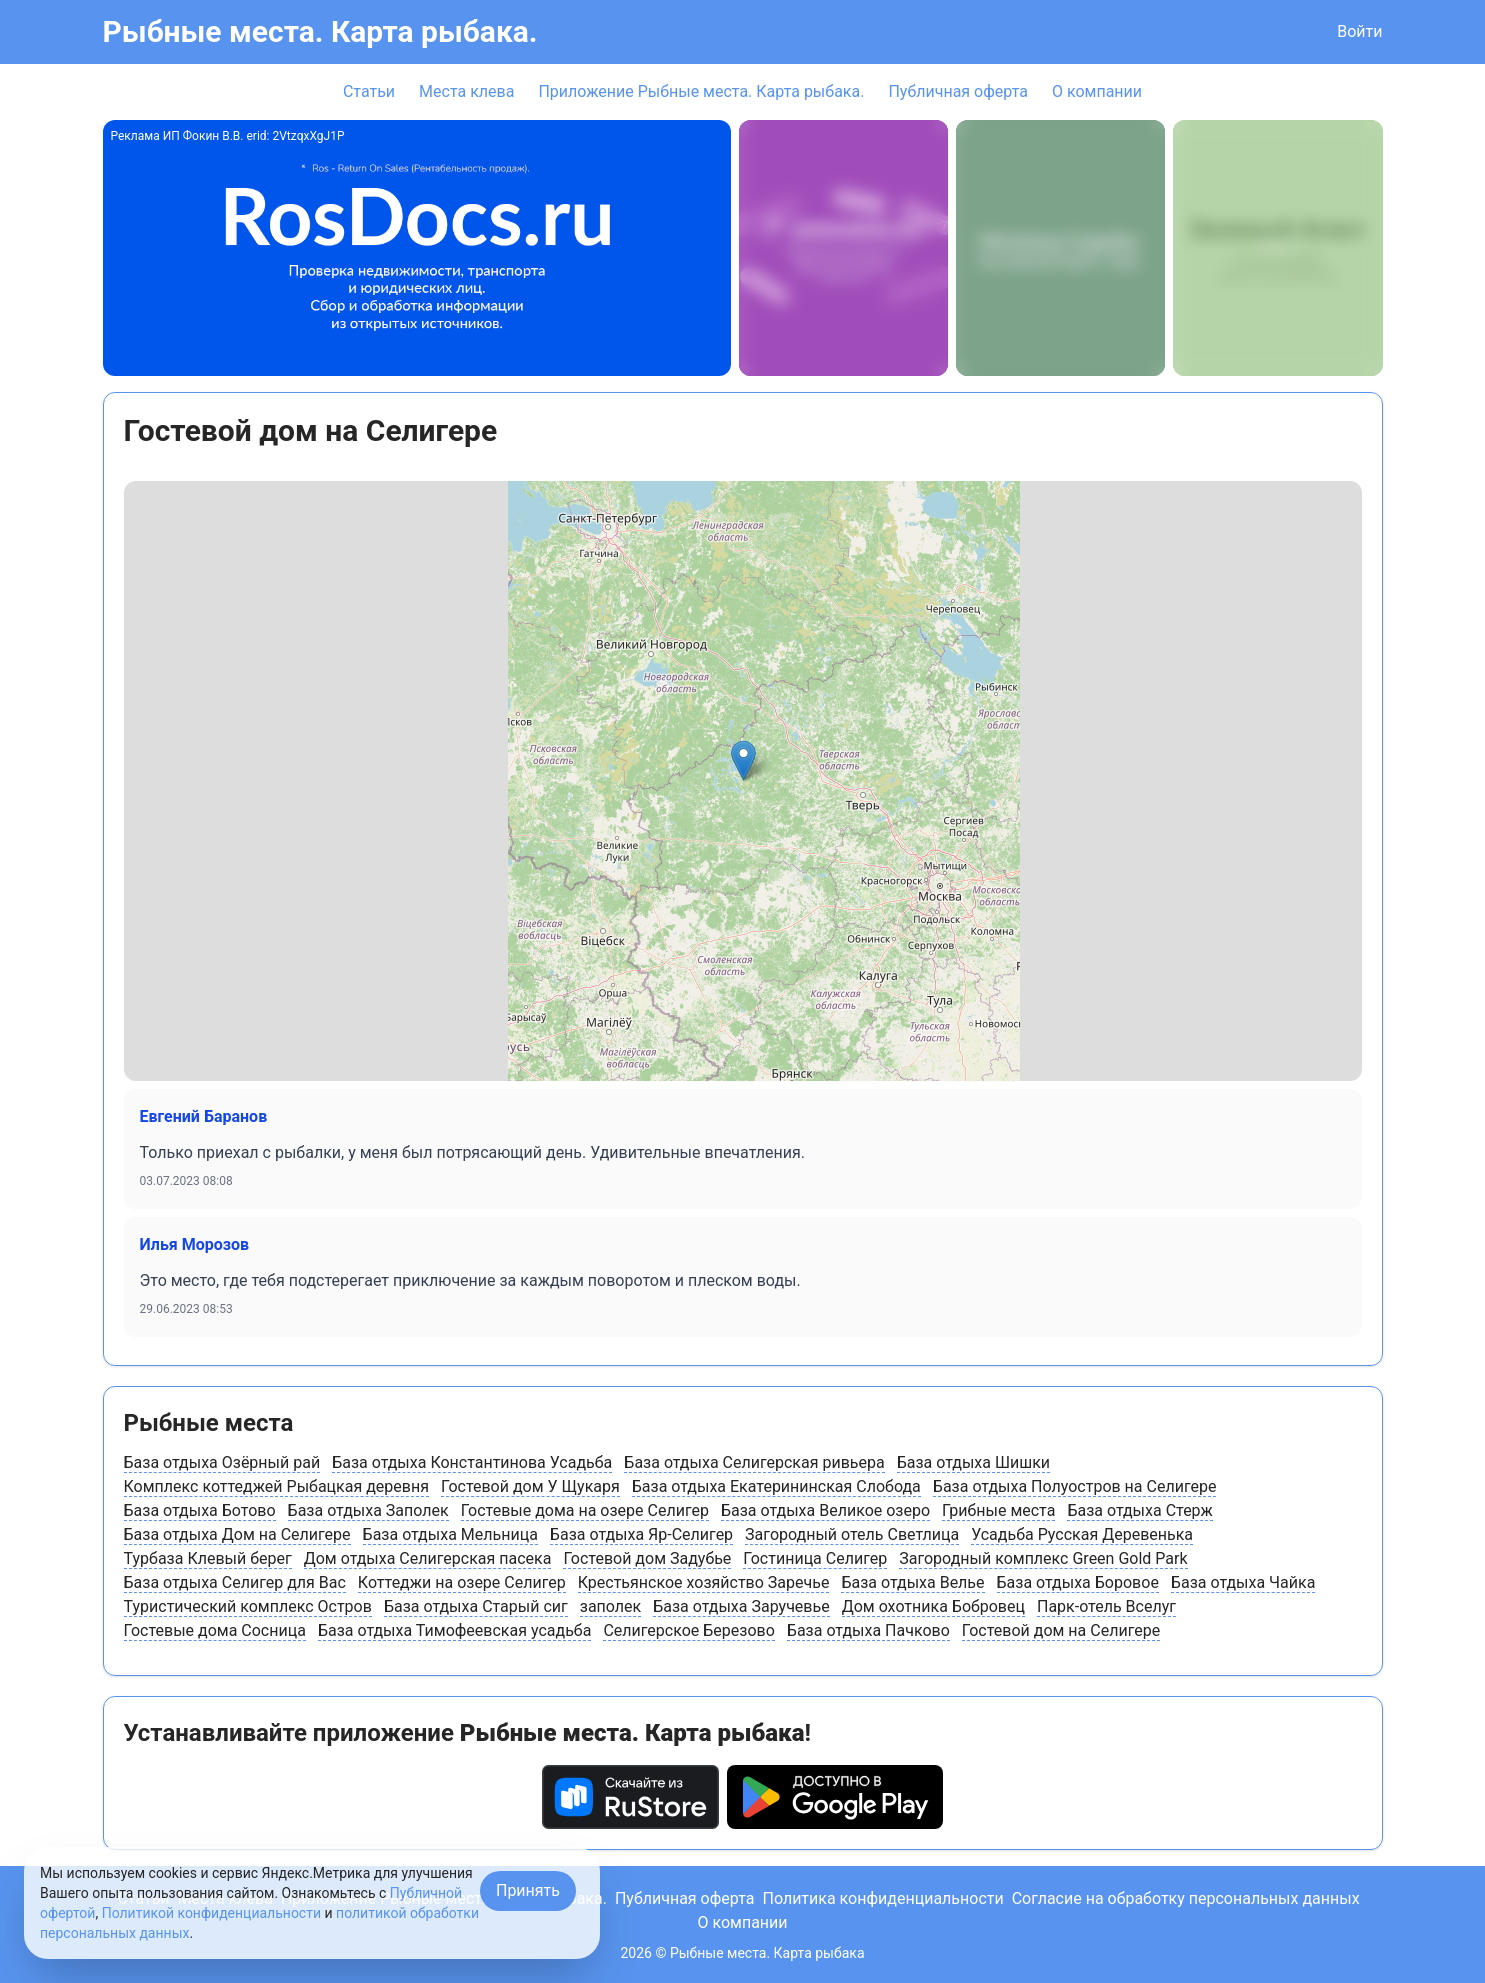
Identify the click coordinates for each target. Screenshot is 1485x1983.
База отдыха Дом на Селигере (237, 1534)
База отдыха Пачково (868, 1630)
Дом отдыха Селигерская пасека (428, 1558)
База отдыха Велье (912, 1582)
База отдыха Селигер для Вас (235, 1582)
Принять (528, 1890)
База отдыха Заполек (368, 1510)
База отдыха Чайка (1243, 1582)
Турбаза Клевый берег (208, 1558)
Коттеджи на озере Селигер (462, 1582)
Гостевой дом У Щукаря (530, 1486)
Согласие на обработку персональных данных (1186, 1898)
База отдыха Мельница (450, 1534)
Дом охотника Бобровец (933, 1606)
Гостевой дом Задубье (647, 1558)
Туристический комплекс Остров (248, 1606)
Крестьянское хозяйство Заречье (704, 1582)
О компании (1097, 91)
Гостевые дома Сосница (215, 1630)
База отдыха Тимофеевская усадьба (455, 1630)
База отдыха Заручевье (741, 1606)
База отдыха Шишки (973, 1462)
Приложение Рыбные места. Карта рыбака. (701, 91)
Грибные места (998, 1510)
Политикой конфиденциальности (211, 1913)
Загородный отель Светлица (852, 1534)
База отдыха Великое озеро (825, 1510)
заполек (610, 1606)
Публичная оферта (958, 91)
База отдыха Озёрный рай (222, 1462)
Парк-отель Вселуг (1106, 1606)
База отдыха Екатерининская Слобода (776, 1486)
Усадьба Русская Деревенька (1082, 1534)
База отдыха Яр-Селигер (641, 1534)
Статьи (369, 91)
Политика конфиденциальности (882, 1898)
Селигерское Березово (688, 1630)
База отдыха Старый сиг (476, 1606)
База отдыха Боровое (1078, 1582)
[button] (743, 760)
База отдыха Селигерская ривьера (754, 1462)
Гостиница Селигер (815, 1558)
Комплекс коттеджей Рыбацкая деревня (276, 1486)
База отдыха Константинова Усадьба (472, 1462)
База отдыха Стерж (1139, 1510)
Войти (1359, 31)
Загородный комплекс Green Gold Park (1043, 1558)
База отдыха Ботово (200, 1510)
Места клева (466, 91)
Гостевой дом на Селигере (1061, 1630)
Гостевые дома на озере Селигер (585, 1510)
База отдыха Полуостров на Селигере (1075, 1486)
